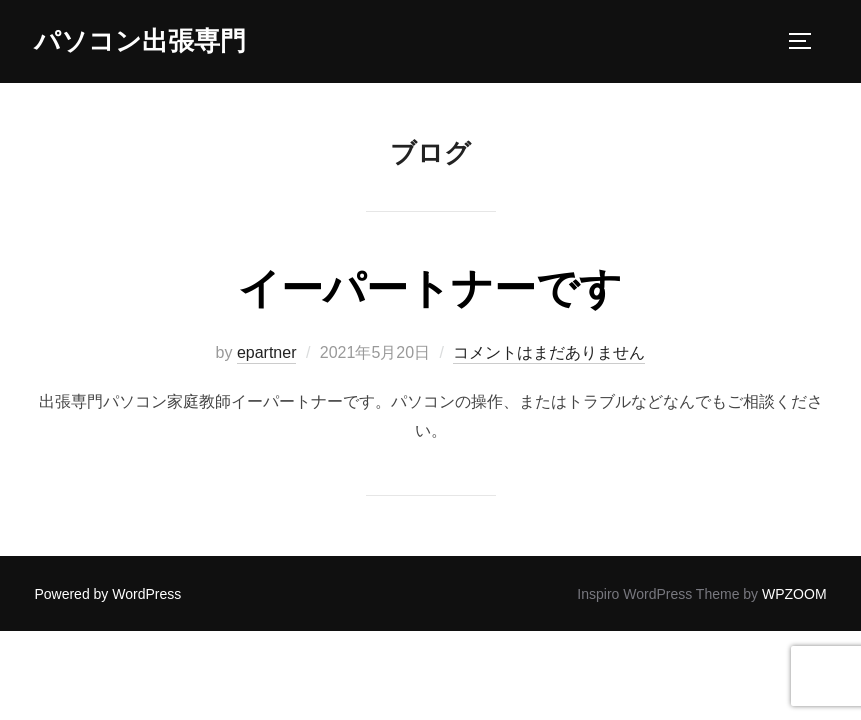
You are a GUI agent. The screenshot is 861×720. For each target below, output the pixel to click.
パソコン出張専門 (140, 41)
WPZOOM (794, 594)
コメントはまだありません (549, 352)
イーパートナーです (430, 288)
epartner (267, 352)
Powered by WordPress (107, 594)
